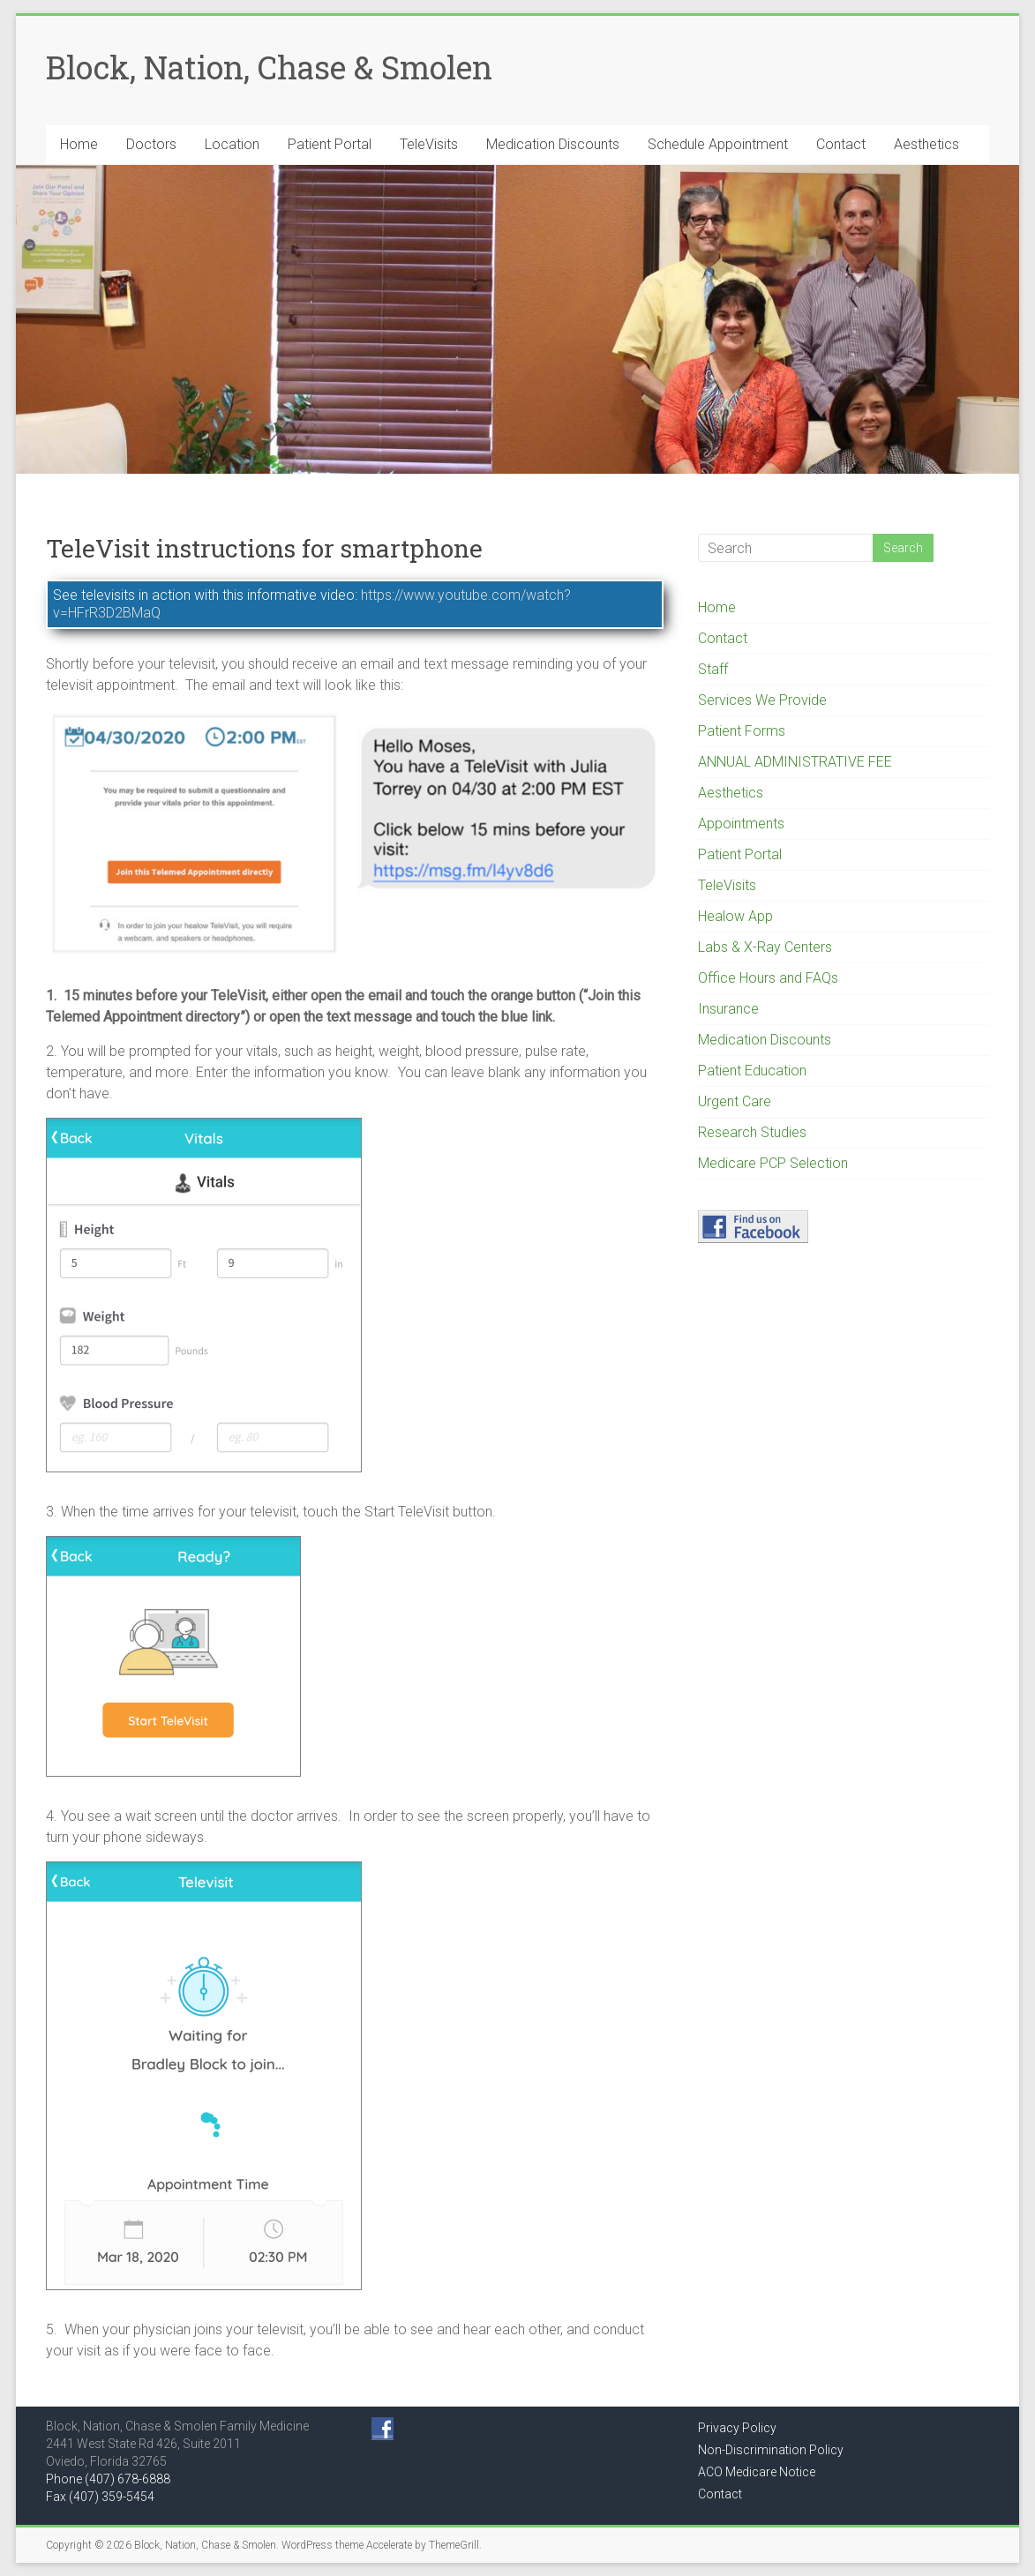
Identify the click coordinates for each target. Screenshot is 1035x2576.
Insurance (728, 1008)
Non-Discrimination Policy (771, 2450)
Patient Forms (741, 731)
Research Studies (752, 1132)
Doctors (151, 144)
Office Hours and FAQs (768, 978)
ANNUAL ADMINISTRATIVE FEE (795, 761)
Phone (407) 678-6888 (108, 2479)
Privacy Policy (737, 2428)
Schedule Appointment (718, 144)
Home (79, 144)
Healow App (735, 916)
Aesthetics (926, 144)
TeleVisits (429, 144)
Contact (841, 144)
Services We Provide (762, 700)
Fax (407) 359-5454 (100, 2497)
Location (232, 144)
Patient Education (752, 1070)
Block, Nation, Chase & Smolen (269, 67)
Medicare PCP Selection (773, 1163)
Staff (713, 669)
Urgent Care (734, 1101)
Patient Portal (329, 144)
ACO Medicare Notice (756, 2472)
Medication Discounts (552, 144)
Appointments (741, 823)
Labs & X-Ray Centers (765, 947)
